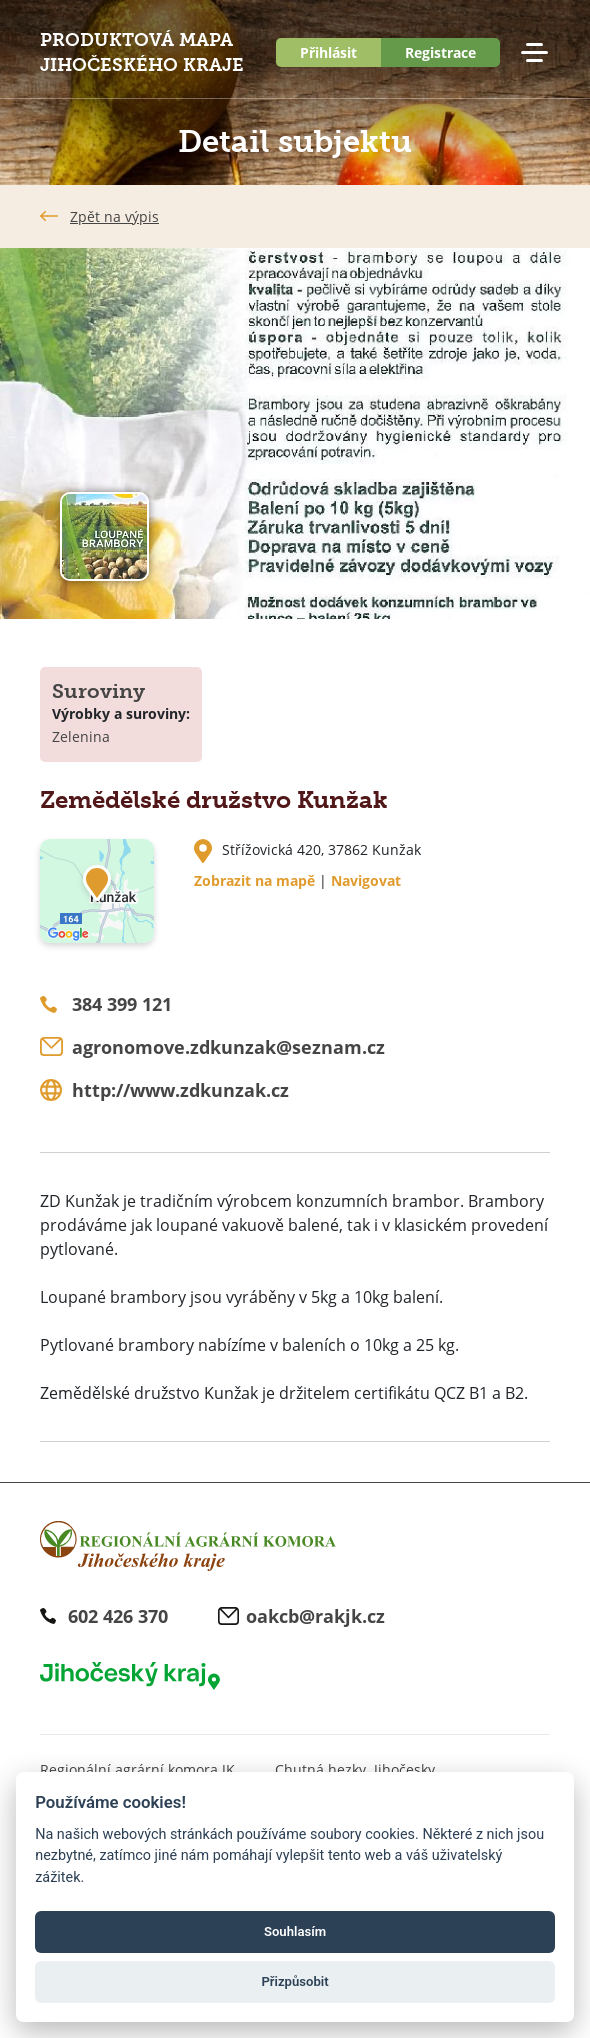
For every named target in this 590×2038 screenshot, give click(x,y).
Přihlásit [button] (328, 52)
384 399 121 (122, 1004)
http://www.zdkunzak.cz (180, 1090)
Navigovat (366, 880)
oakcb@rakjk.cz (315, 1616)
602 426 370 (118, 1616)
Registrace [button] (440, 52)
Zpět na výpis (114, 216)
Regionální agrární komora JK (137, 1769)
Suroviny (98, 691)
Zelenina (81, 736)
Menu (534, 53)
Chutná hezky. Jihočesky (355, 1769)
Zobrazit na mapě (254, 880)
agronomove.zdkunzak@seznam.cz (228, 1047)
